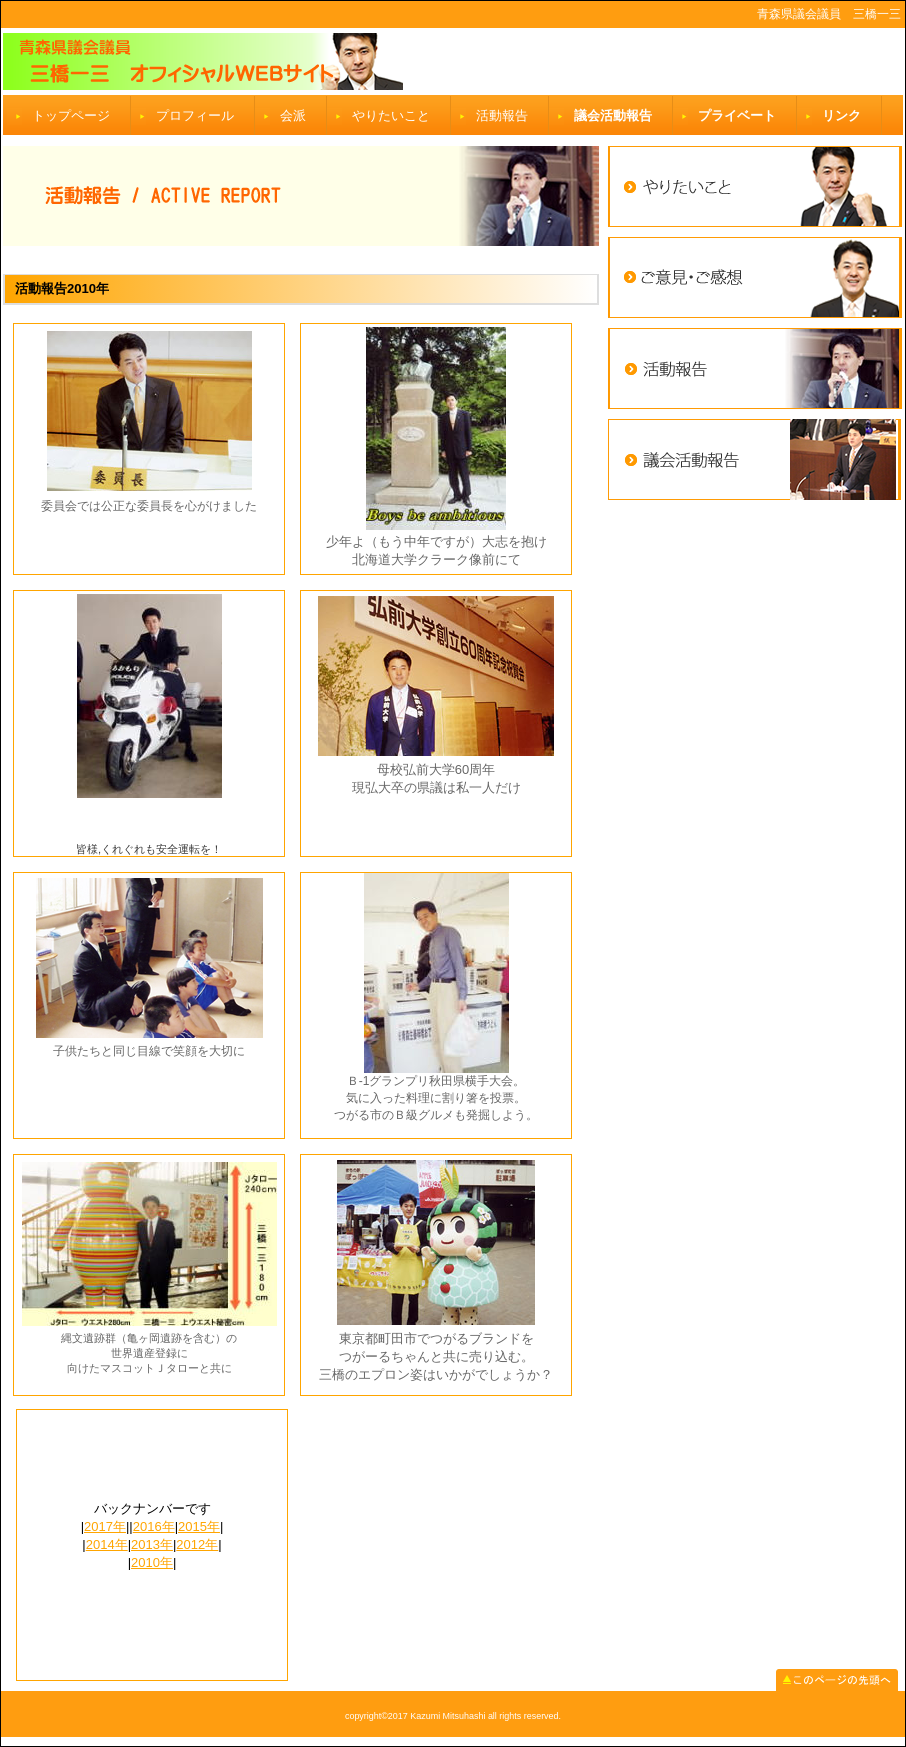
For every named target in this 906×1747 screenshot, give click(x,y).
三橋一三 (453, 61)
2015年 (199, 1526)
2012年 (197, 1544)
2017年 (105, 1526)
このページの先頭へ (837, 1680)
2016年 (154, 1526)
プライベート (737, 115)
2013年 (152, 1544)
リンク (841, 115)
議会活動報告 (613, 115)
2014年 (107, 1544)
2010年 (152, 1562)
